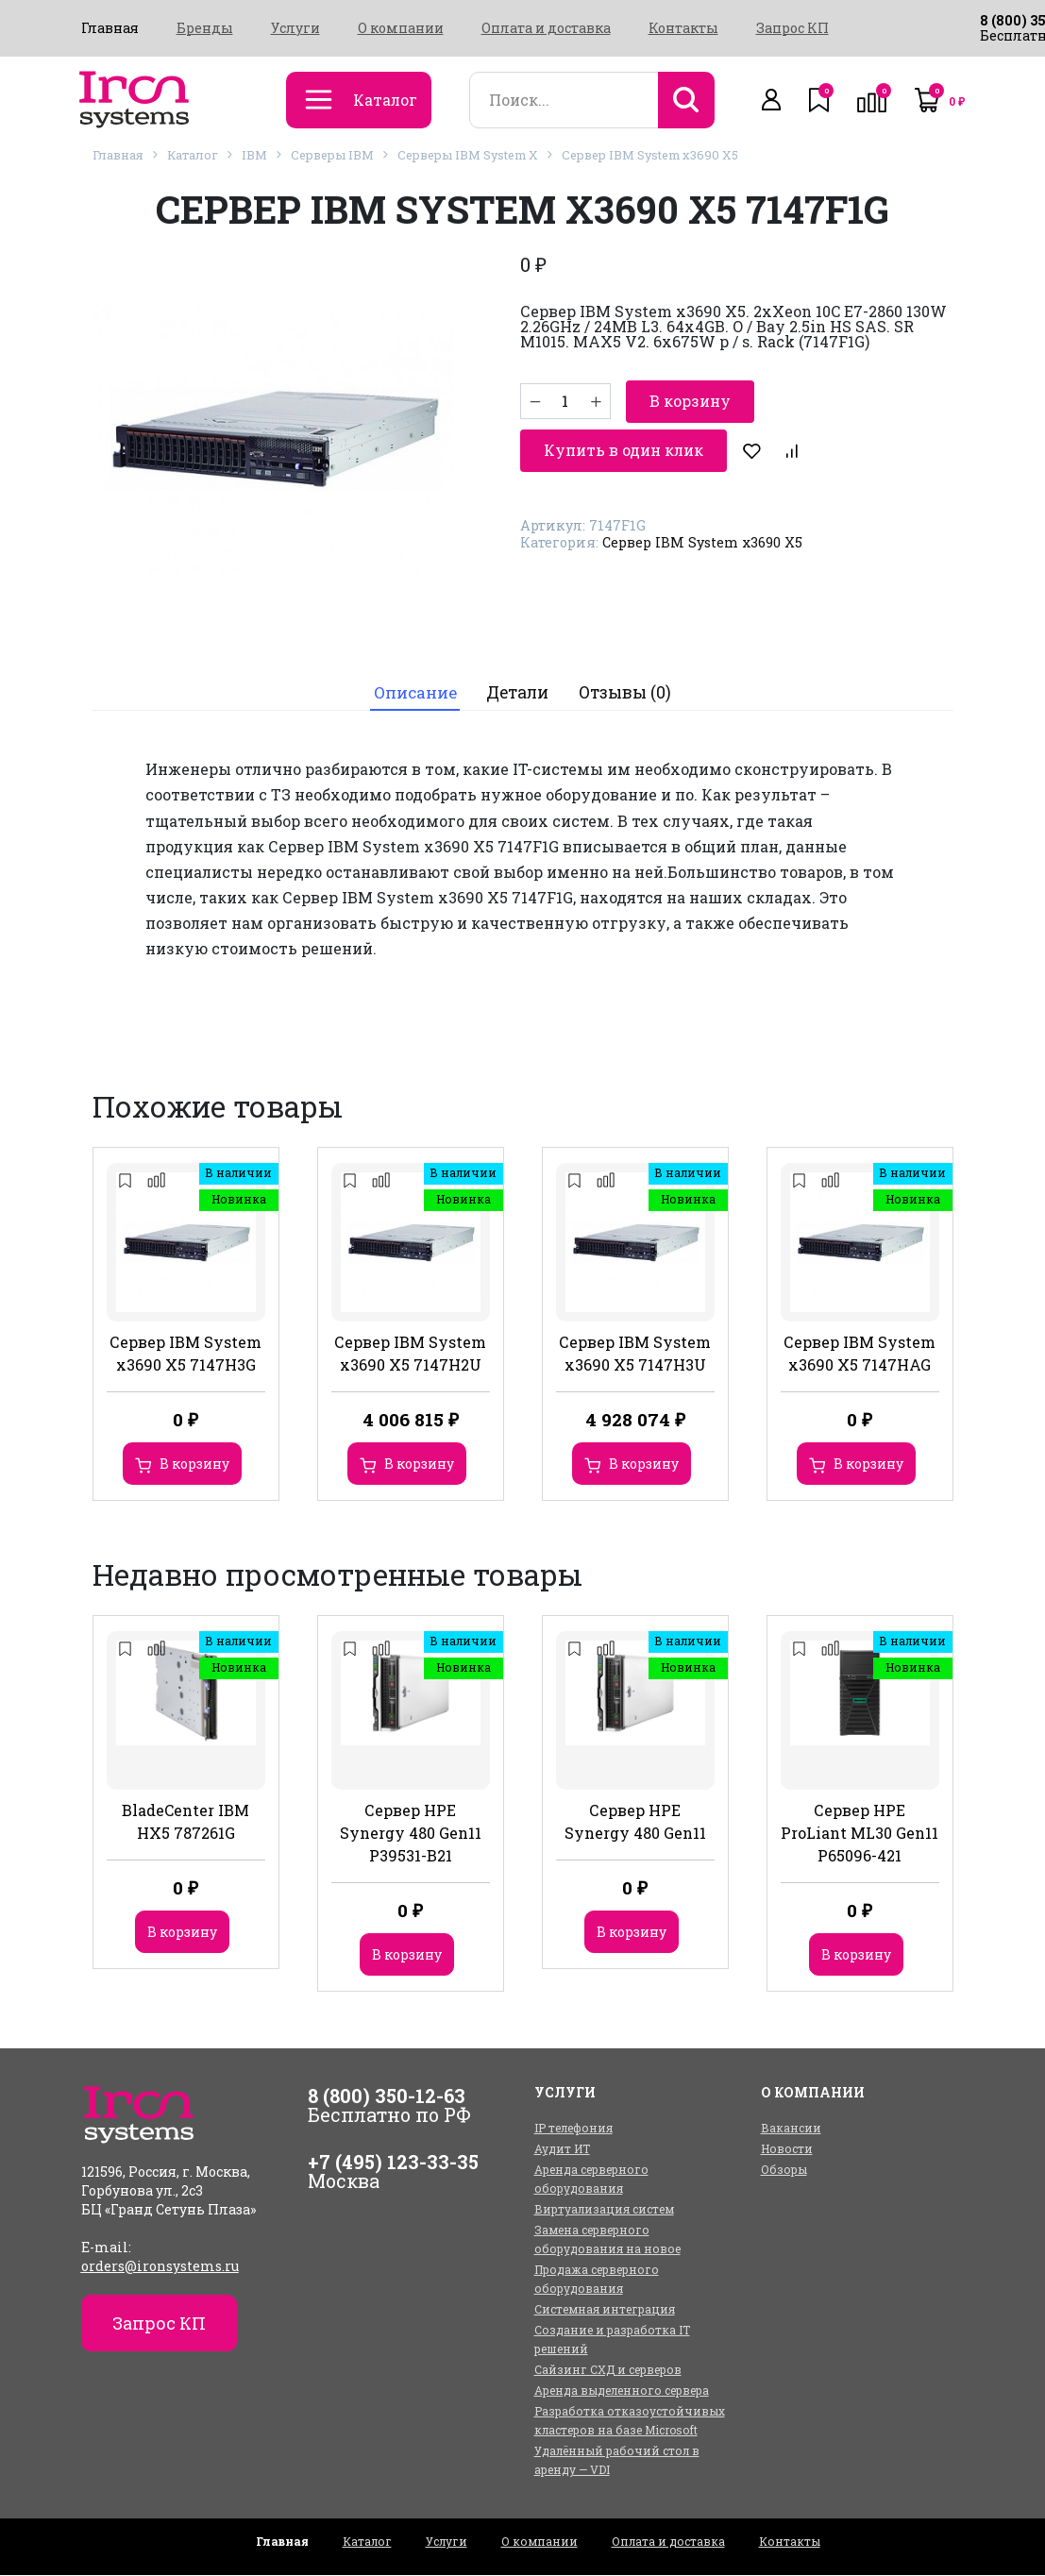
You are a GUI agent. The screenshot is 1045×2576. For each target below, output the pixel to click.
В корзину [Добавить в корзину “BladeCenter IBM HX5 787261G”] (182, 1933)
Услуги (295, 28)
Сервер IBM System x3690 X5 (650, 154)
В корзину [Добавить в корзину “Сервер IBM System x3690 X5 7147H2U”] (419, 1464)
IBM (254, 154)
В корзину (690, 401)
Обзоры (784, 2170)
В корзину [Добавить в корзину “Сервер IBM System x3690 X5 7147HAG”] (868, 1464)
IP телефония (573, 2128)
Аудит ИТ (562, 2149)
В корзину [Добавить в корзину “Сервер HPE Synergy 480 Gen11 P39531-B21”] (407, 1955)
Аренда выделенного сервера (621, 2391)
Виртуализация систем (604, 2209)
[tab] (415, 693)
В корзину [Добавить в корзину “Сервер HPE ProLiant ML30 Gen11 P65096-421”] (856, 1955)
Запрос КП (792, 28)
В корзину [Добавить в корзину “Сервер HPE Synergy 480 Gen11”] (631, 1933)
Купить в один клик (623, 449)
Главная (110, 28)
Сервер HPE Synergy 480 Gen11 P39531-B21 (410, 1833)
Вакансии (791, 2128)
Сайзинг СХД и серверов (608, 2370)
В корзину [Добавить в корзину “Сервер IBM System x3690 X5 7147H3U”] (644, 1464)
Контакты (683, 28)
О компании (401, 28)
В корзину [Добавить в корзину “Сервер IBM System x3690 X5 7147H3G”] (194, 1464)
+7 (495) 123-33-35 (393, 2162)
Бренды (205, 28)
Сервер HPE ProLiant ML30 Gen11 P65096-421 (859, 1833)
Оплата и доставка (546, 28)
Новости (787, 2149)
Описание (414, 693)
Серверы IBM (332, 154)
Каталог (192, 154)
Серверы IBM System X (467, 154)
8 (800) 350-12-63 (386, 2096)
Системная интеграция (604, 2309)
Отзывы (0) (626, 693)
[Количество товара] (565, 401)
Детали (518, 693)
